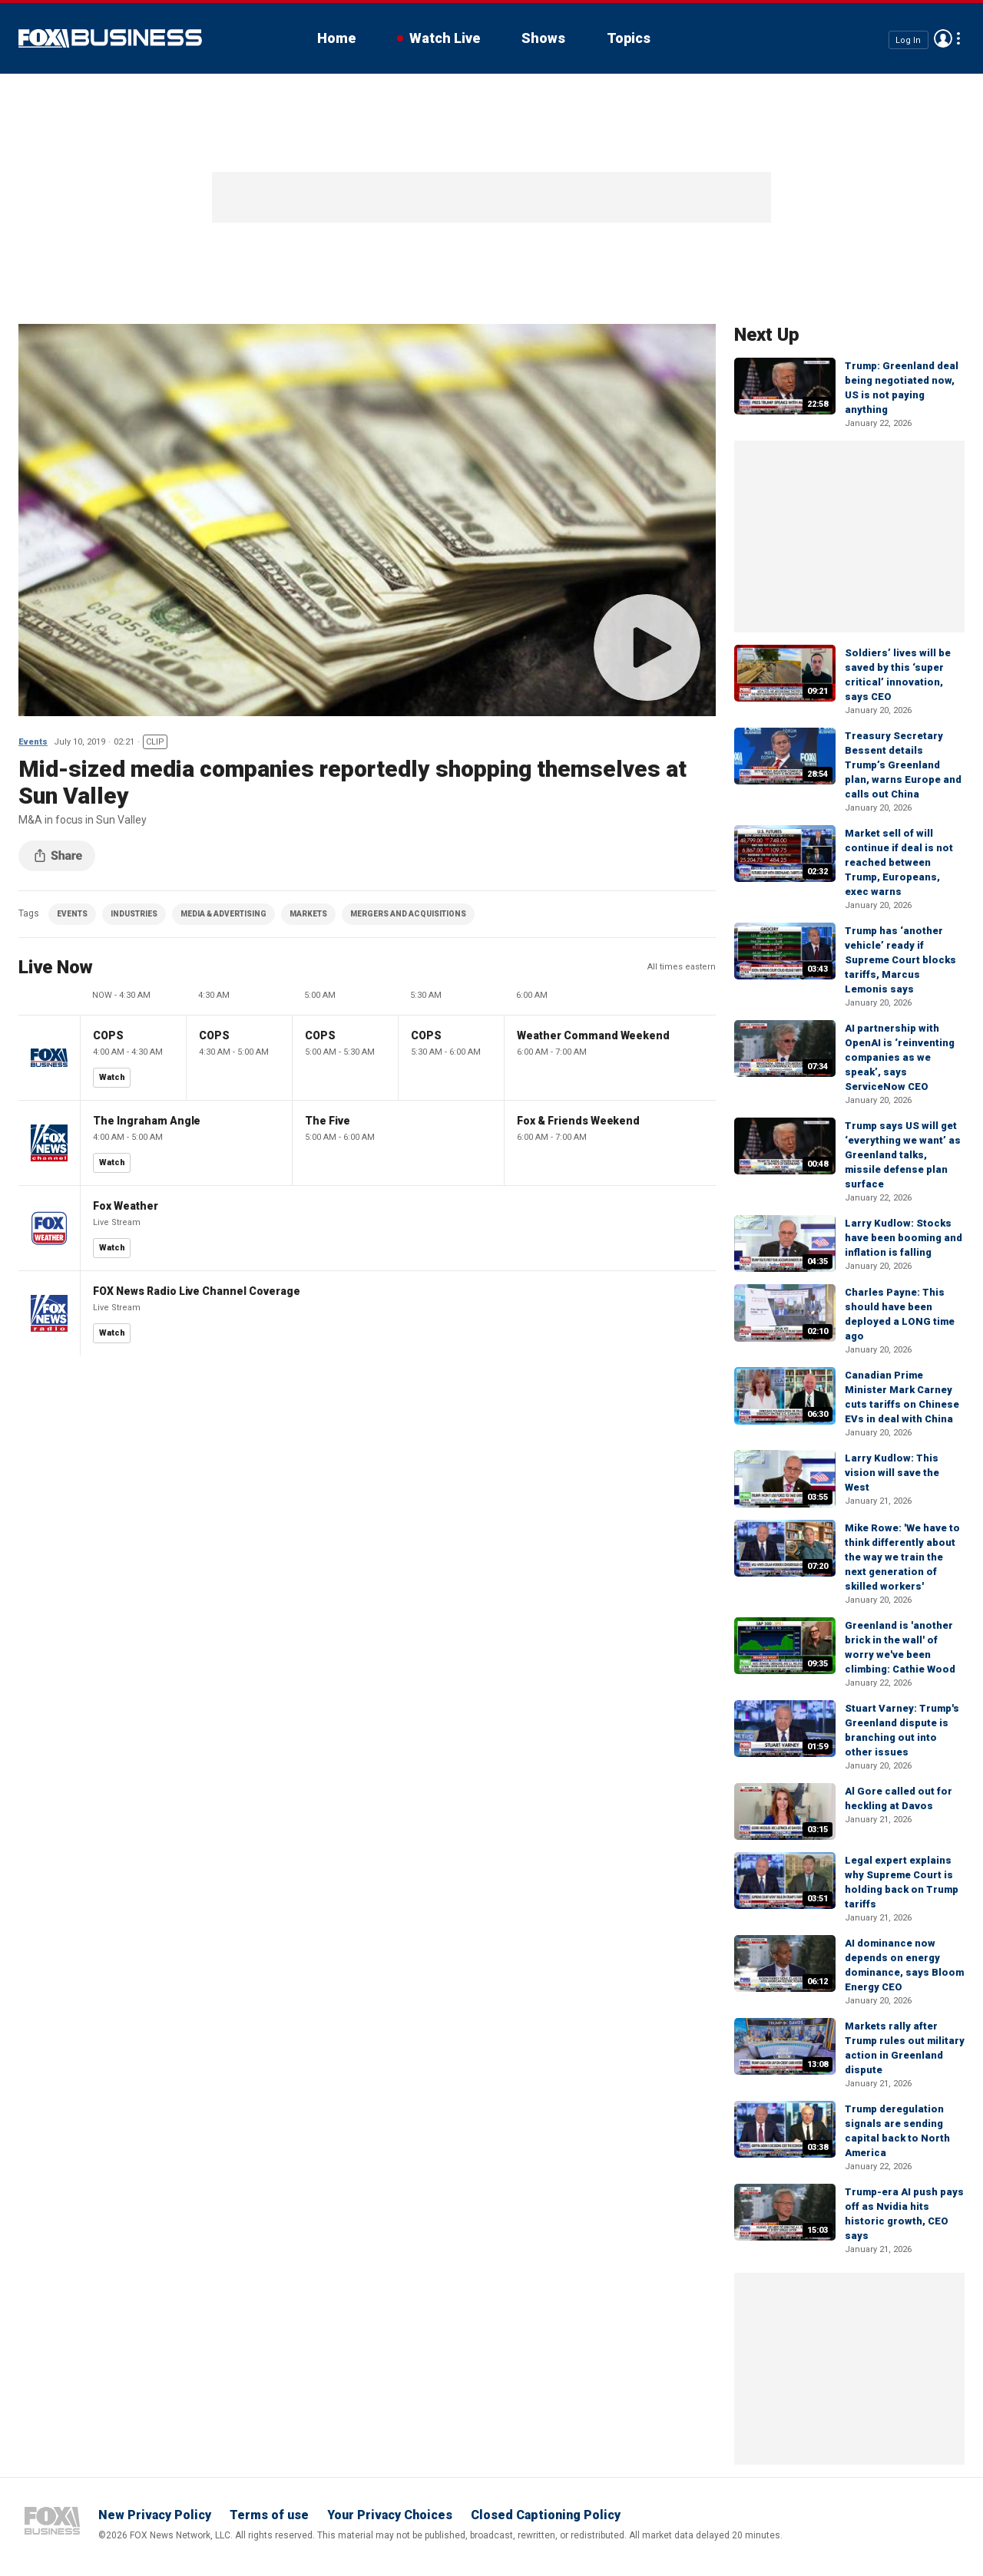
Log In (908, 40)
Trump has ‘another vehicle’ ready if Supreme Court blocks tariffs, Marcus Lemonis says (900, 960)
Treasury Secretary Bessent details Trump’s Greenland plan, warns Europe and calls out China (903, 765)
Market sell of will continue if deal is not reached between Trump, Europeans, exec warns (899, 862)
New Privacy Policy (154, 2515)
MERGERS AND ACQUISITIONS (408, 914)
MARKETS (308, 914)
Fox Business (110, 38)
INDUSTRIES (134, 914)
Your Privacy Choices (389, 2515)
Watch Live (444, 38)
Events (33, 742)
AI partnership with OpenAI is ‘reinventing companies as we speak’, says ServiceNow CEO (900, 1057)
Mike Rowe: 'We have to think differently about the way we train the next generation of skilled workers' (902, 1557)
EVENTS (72, 914)
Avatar (943, 38)
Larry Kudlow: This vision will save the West (892, 1472)
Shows (543, 38)
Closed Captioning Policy (546, 2515)
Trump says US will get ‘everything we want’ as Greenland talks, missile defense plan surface (903, 1155)
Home (336, 38)
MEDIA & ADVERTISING (223, 914)
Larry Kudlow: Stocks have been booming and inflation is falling (903, 1237)
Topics (628, 38)
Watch (112, 1077)
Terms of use (269, 2515)
